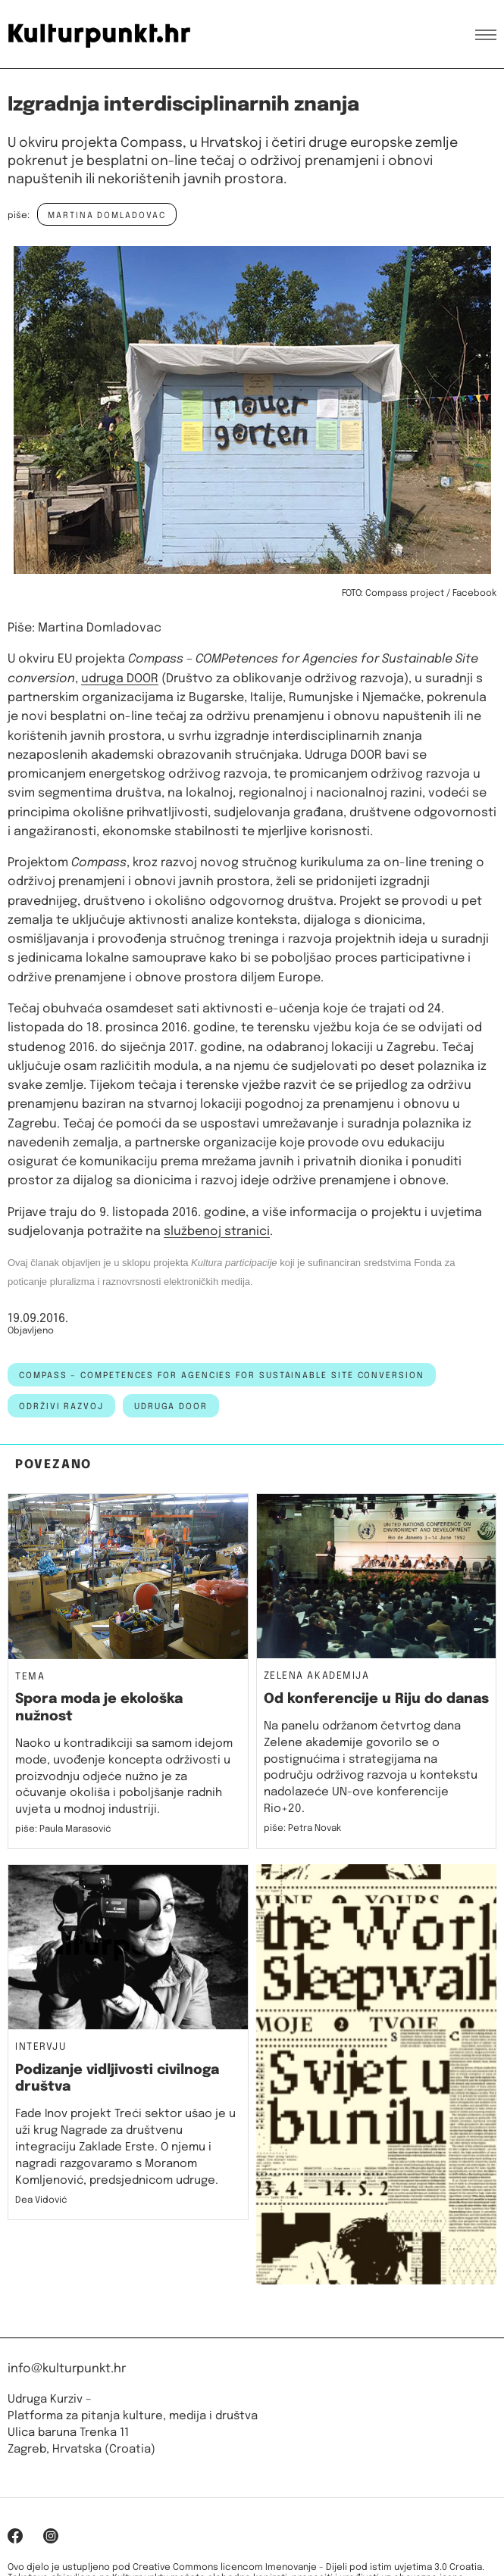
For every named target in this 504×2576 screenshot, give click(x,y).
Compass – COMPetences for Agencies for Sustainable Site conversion (221, 1375)
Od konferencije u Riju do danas (376, 1699)
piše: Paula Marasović (63, 1829)
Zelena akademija (317, 1676)
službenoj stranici (217, 1231)
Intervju (41, 2047)
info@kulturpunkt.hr (67, 2368)
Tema (30, 1677)
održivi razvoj (61, 1406)
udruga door (171, 1406)
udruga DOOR (119, 678)
